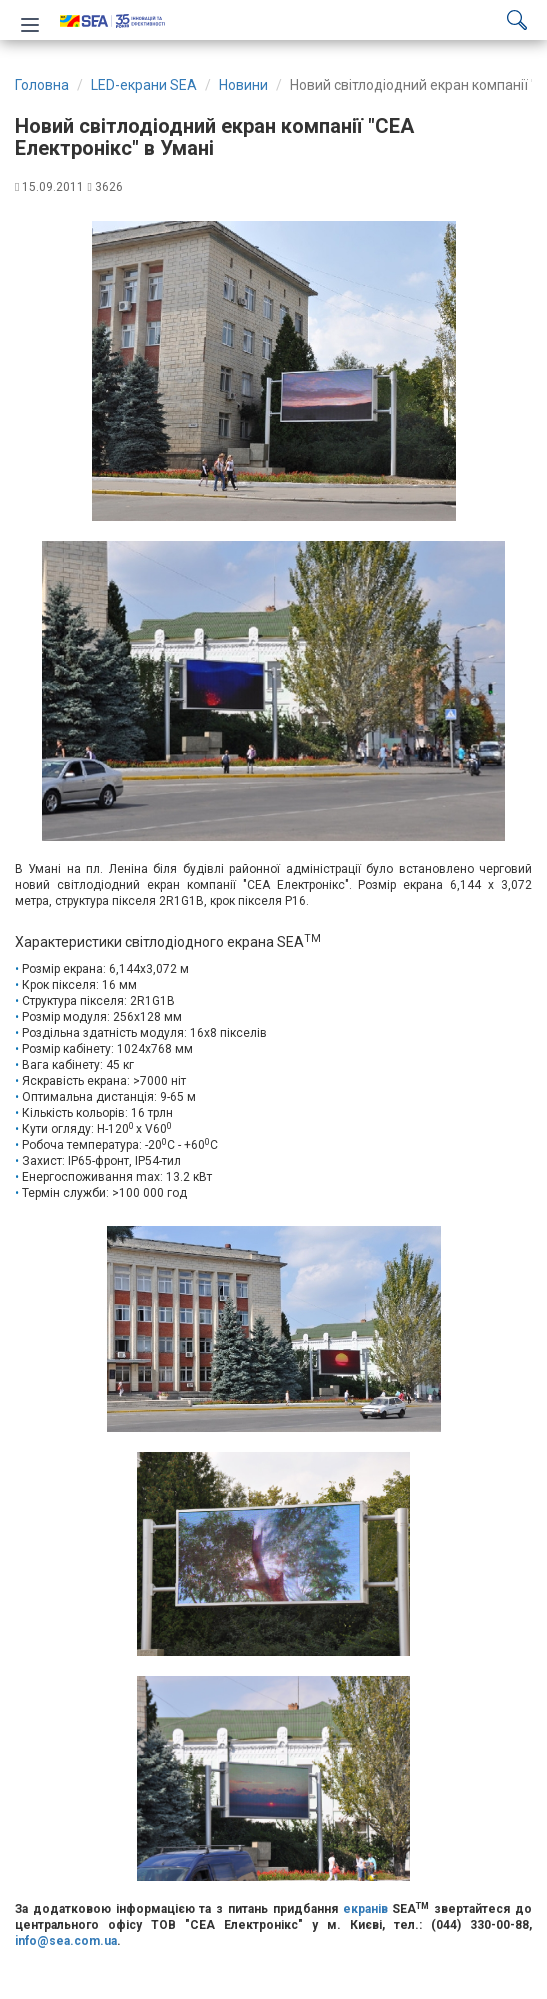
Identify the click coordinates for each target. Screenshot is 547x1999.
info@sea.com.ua (66, 1941)
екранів (365, 1909)
